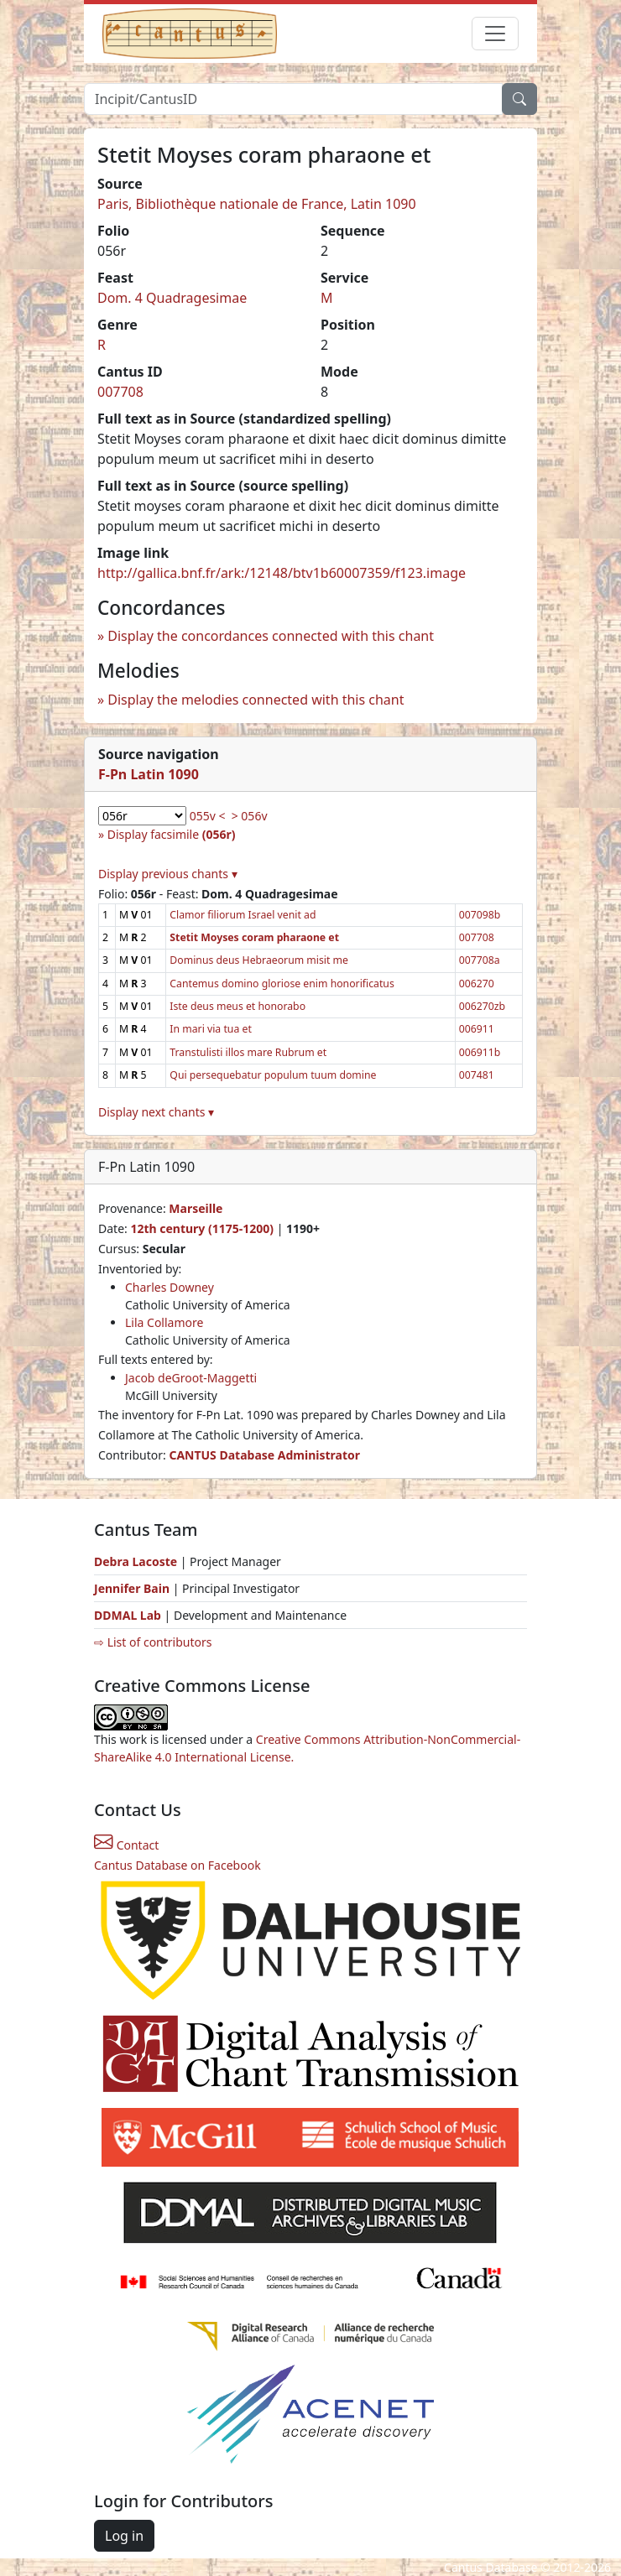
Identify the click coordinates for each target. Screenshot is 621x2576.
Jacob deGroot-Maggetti (191, 1378)
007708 (120, 391)
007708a (479, 960)
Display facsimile (171, 834)
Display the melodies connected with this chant (255, 699)
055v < (208, 816)
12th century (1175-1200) (202, 1228)
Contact (126, 1845)
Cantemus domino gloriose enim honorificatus (282, 983)
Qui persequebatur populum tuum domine (273, 1075)
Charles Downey (169, 1287)
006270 (476, 983)
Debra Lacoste (135, 1561)
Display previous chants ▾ (167, 874)
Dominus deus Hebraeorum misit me (259, 960)
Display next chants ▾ (156, 1112)
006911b (480, 1052)
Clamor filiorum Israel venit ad (243, 915)
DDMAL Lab (127, 1615)
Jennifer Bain (133, 1588)
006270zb (482, 1006)
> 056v (250, 816)
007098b (480, 915)
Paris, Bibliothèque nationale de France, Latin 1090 (256, 204)
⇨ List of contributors (152, 1642)
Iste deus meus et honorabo (237, 1006)
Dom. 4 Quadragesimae (172, 298)
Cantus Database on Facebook (177, 1865)
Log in (124, 2536)
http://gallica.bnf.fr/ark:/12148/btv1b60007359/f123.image (281, 573)
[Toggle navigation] (495, 33)
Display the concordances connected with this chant (270, 636)
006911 (476, 1029)
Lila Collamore (164, 1322)
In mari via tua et (210, 1029)
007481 (476, 1075)
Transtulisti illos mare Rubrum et (248, 1052)
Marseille (195, 1208)
